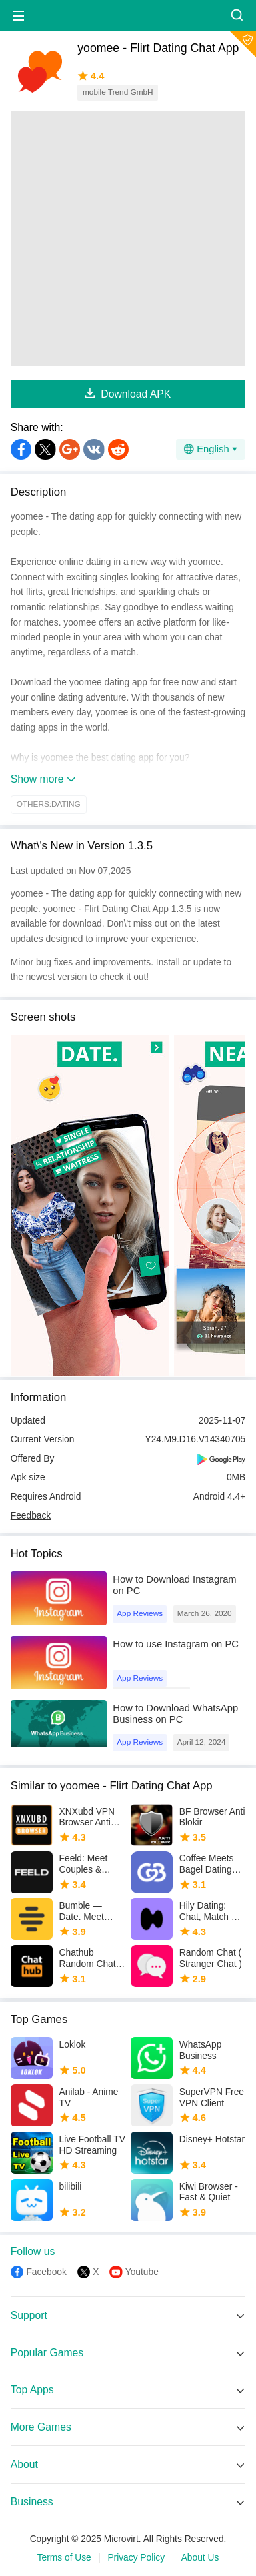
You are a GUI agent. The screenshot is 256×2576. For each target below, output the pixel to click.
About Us (200, 2558)
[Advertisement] (128, 238)
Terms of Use (64, 2558)
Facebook (46, 2272)
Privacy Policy (136, 2558)
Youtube (142, 2272)
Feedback (31, 1516)
